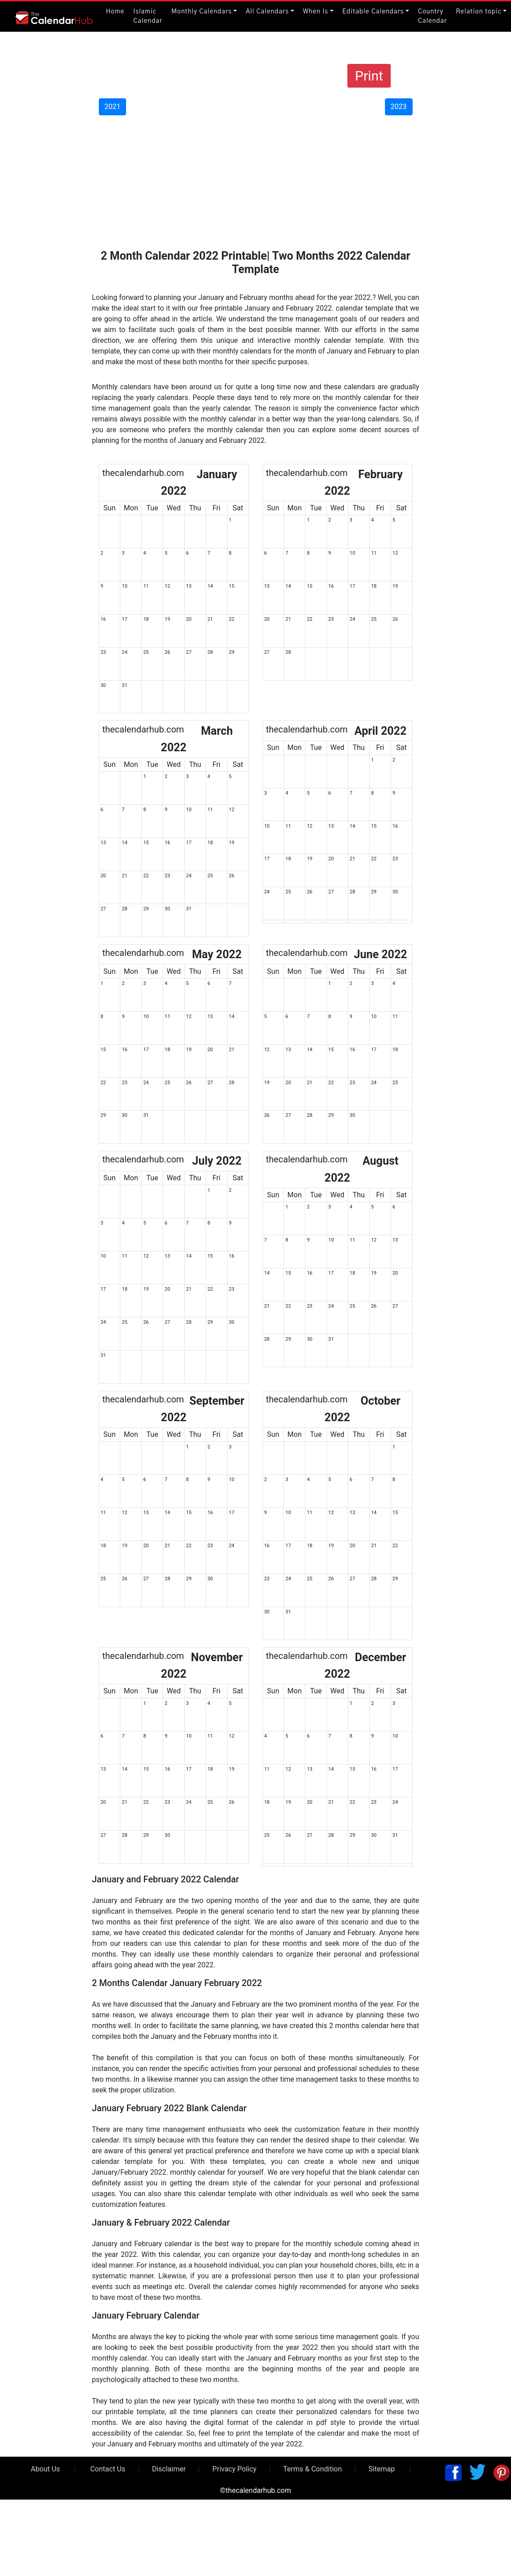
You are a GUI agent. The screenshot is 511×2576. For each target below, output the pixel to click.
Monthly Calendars (201, 11)
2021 (113, 106)
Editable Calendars (373, 11)
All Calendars (267, 11)
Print (369, 76)
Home (115, 11)
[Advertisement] (255, 182)
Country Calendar (432, 16)
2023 (399, 106)
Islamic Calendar (147, 16)
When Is (316, 11)
